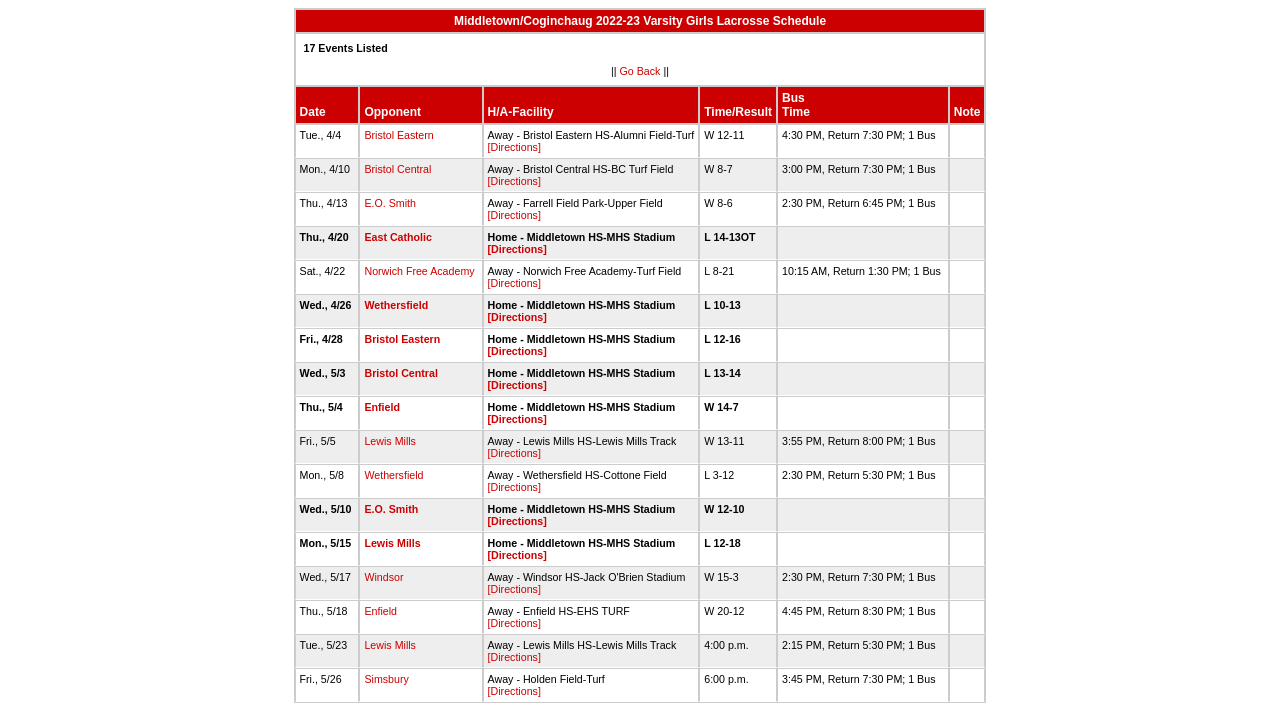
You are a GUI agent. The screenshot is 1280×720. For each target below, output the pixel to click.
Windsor (383, 577)
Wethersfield (396, 305)
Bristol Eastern (398, 135)
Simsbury (386, 679)
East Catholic (398, 237)
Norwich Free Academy (419, 271)
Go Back (640, 71)
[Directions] (514, 147)
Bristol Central (397, 169)
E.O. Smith (390, 203)
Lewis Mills (390, 441)
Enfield (382, 407)
